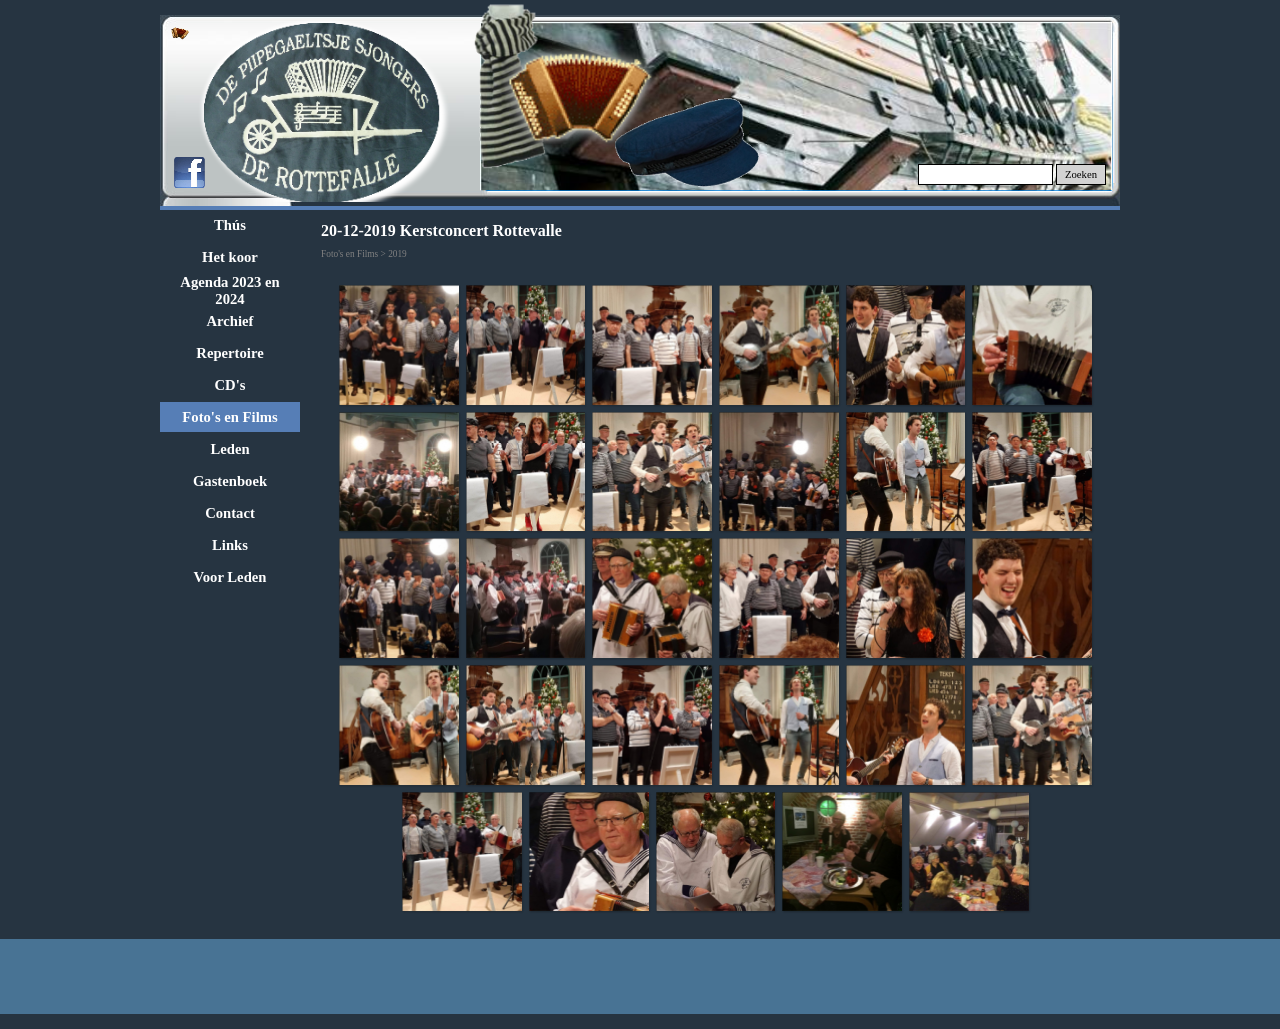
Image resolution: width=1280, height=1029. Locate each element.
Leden (229, 449)
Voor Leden (230, 577)
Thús (230, 225)
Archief (230, 321)
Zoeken (1081, 174)
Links (230, 545)
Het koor (230, 257)
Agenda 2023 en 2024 (229, 290)
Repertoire (229, 353)
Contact (230, 513)
